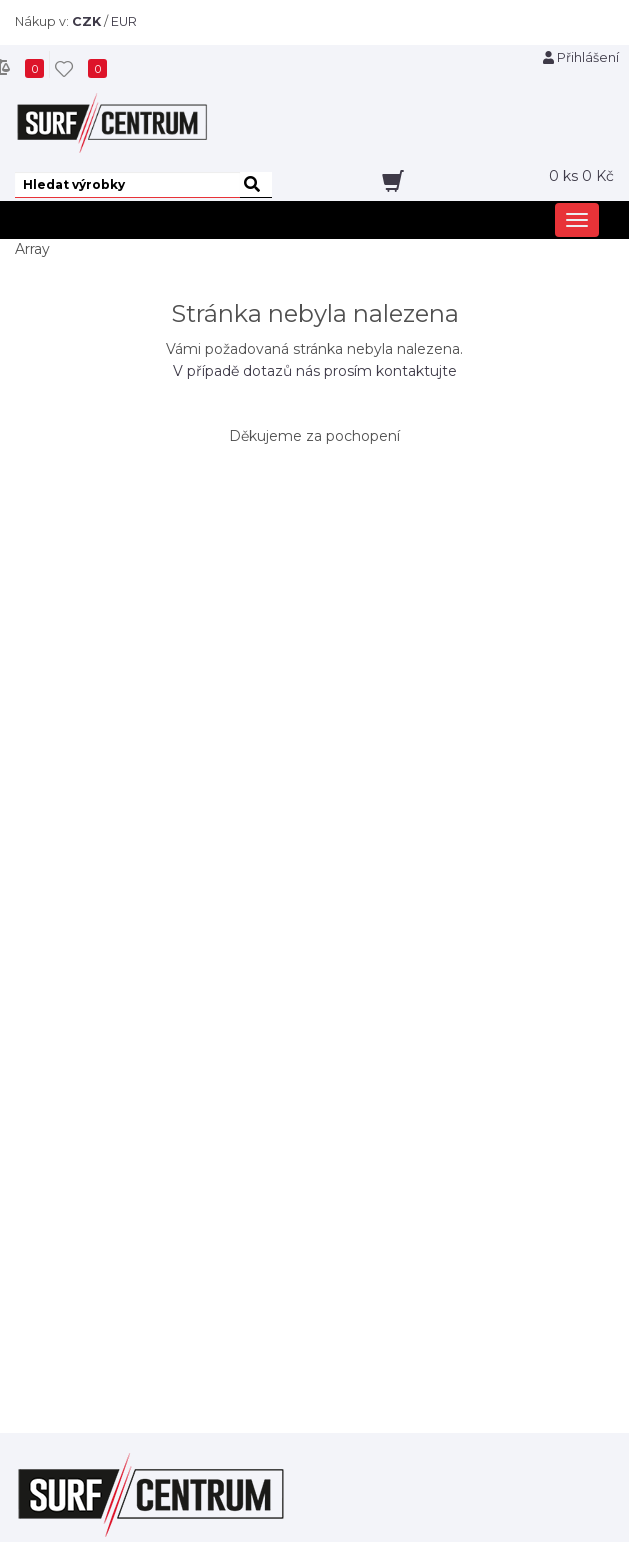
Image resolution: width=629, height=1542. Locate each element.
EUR (124, 21)
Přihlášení (581, 57)
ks (581, 176)
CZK (86, 21)
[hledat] (256, 185)
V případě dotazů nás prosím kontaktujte (315, 371)
